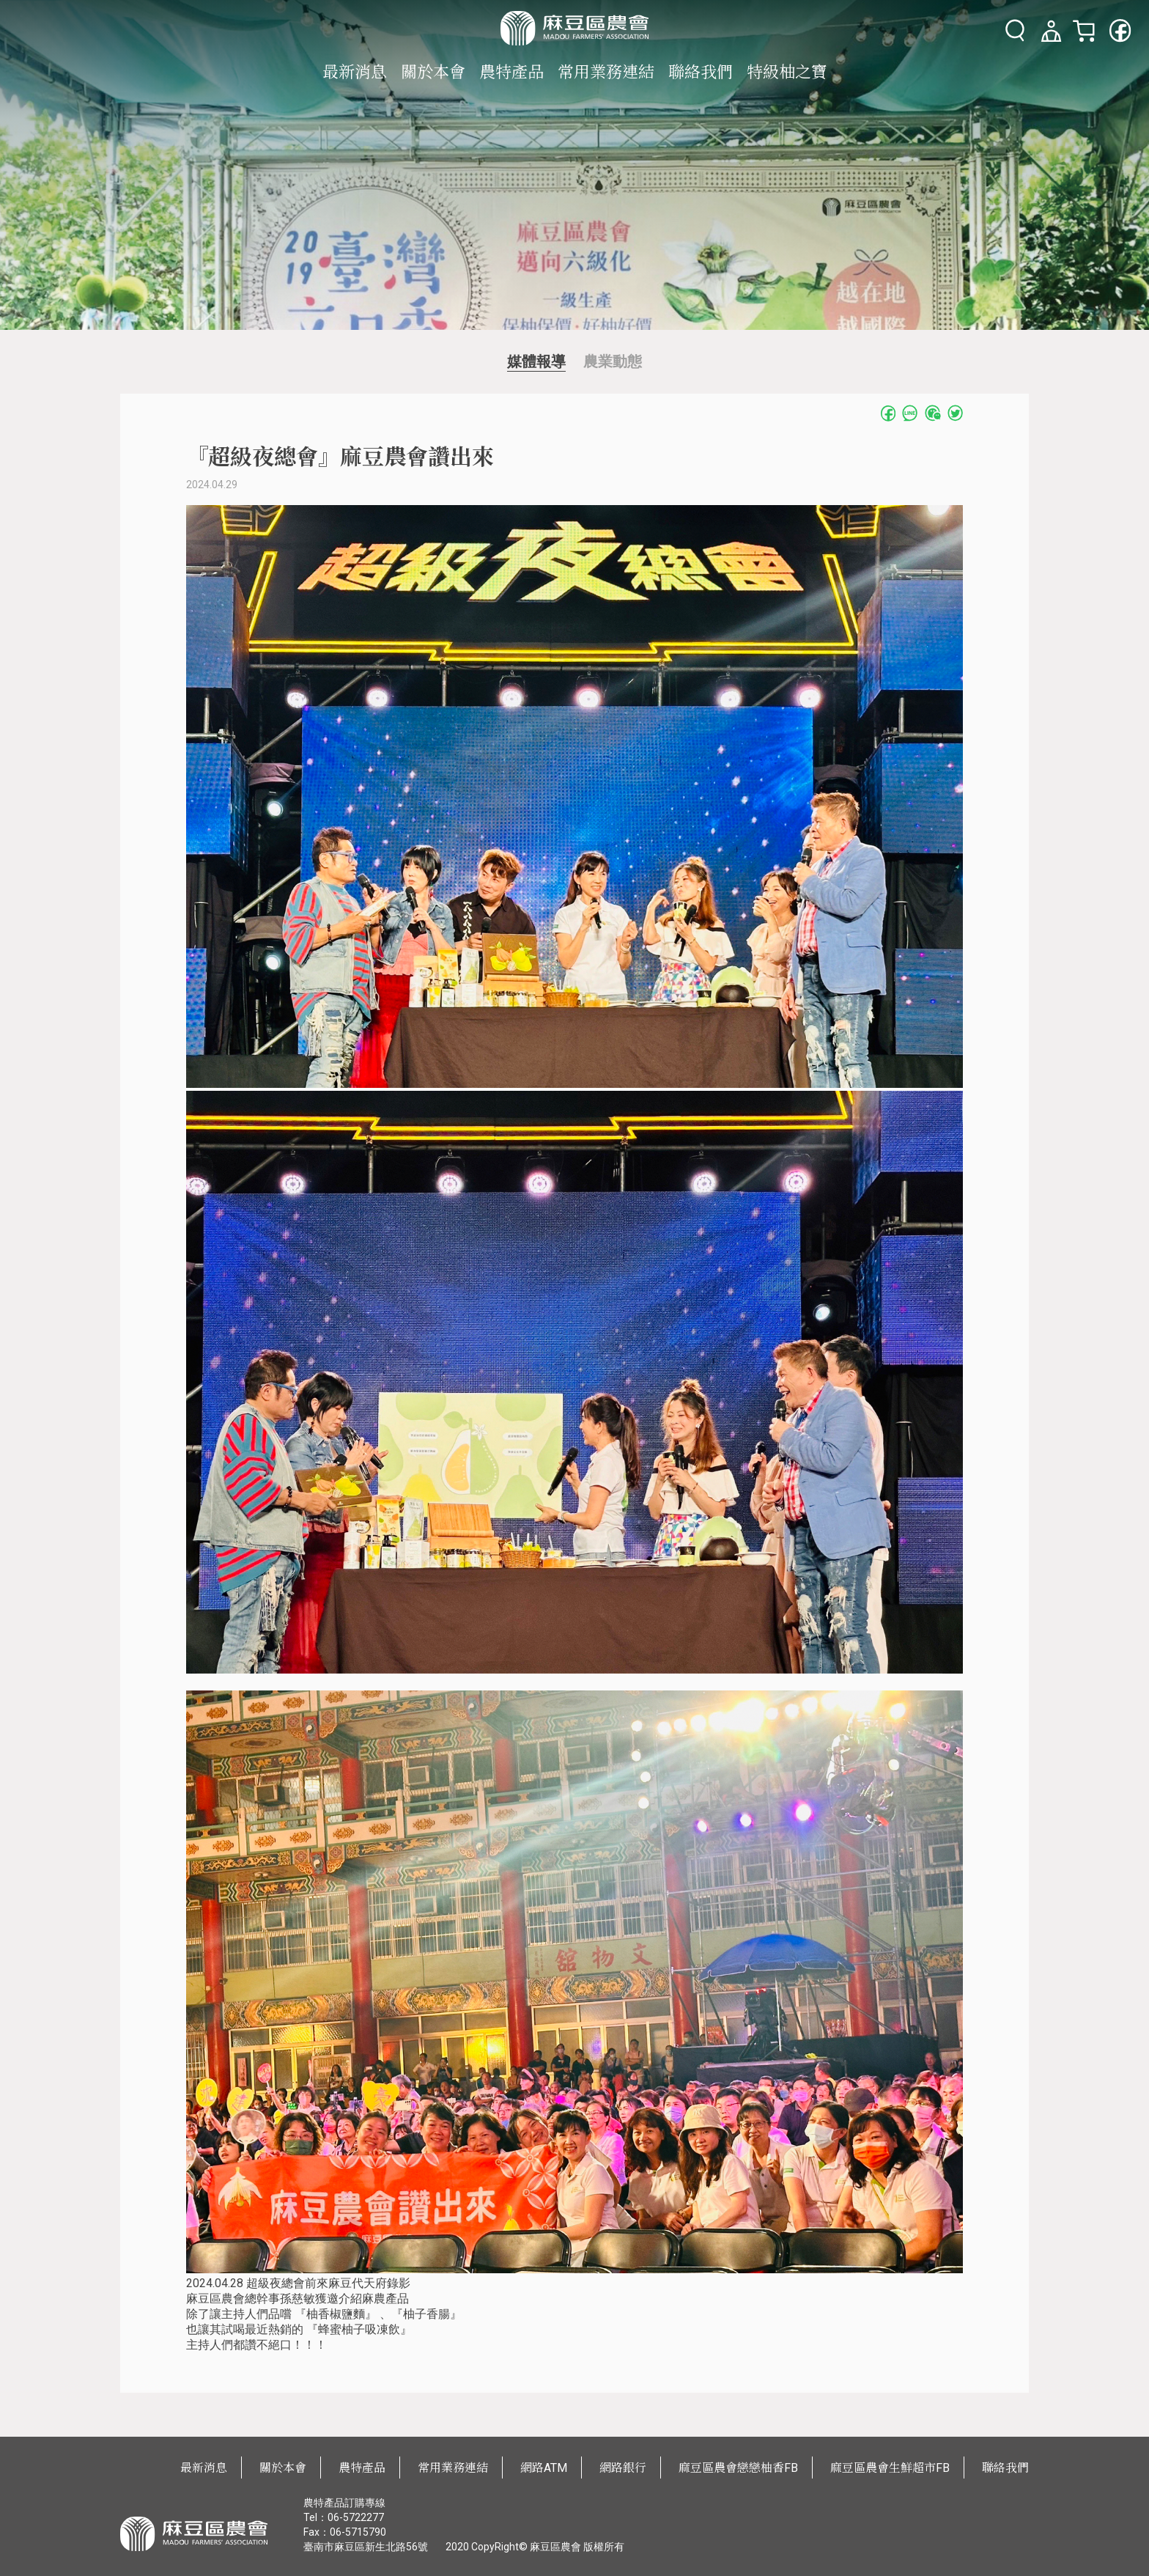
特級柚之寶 (787, 72)
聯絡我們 (700, 72)
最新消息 (354, 72)
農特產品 (511, 72)
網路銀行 (622, 2468)
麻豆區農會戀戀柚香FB (738, 2468)
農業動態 (612, 361)
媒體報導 (536, 361)
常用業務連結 (606, 72)
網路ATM (543, 2468)
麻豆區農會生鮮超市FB (890, 2468)
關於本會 (433, 72)
